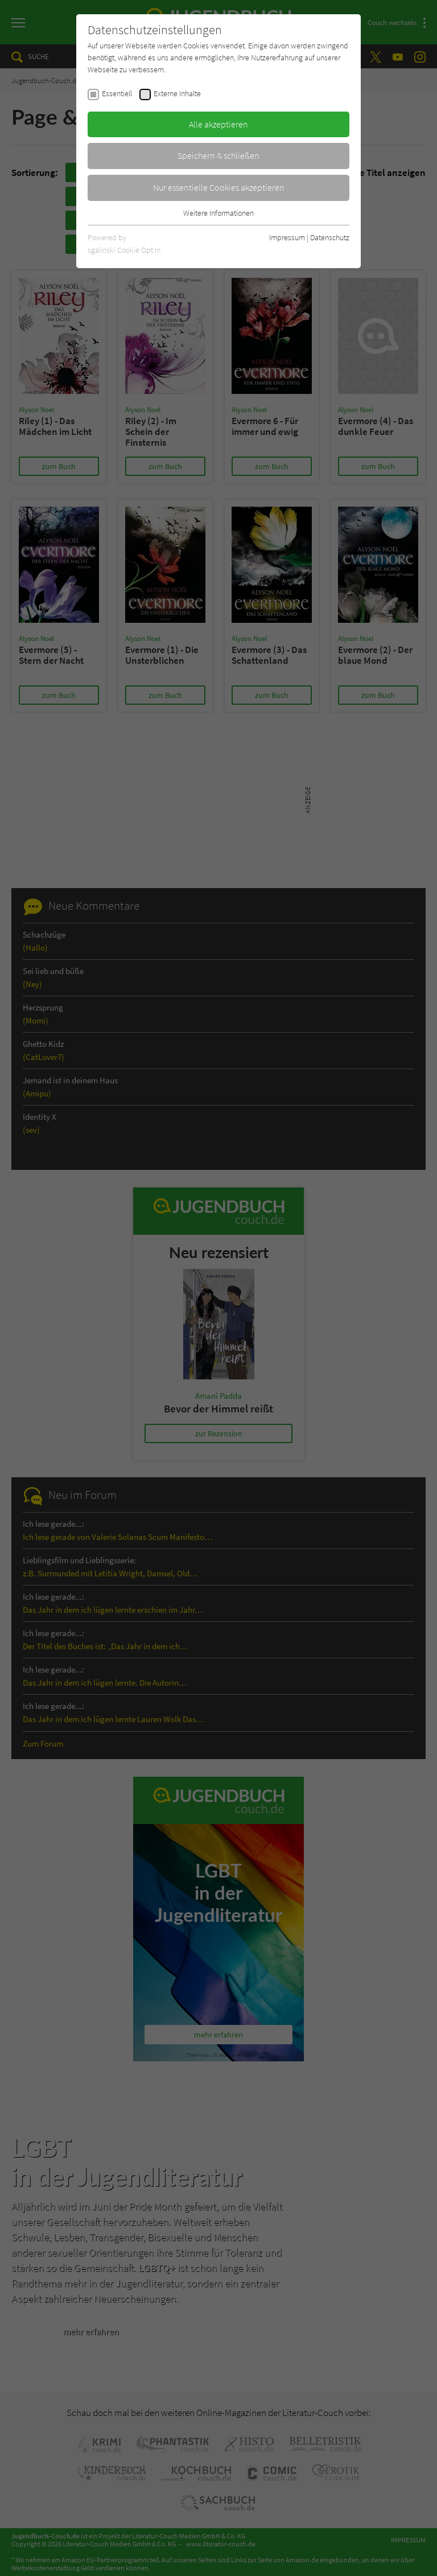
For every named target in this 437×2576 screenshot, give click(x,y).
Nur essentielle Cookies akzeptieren (219, 187)
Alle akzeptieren (218, 124)
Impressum (287, 237)
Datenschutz (329, 237)
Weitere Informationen (218, 213)
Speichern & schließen (218, 155)
